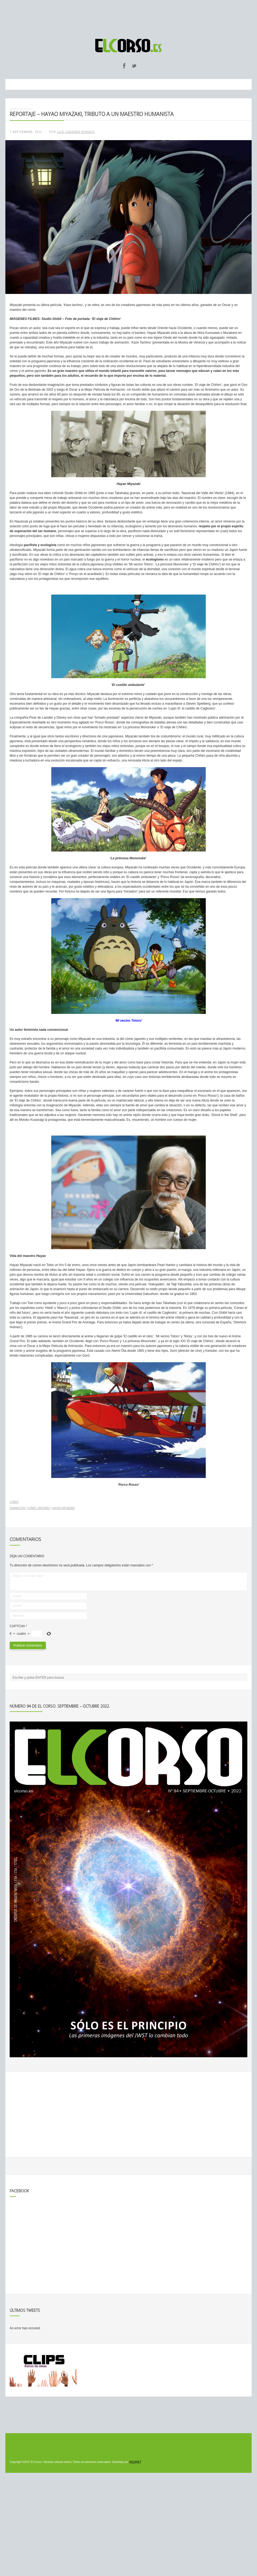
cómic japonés (38, 1508)
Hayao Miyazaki (63, 1508)
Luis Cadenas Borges (75, 131)
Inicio (13, 108)
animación (17, 1508)
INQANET (135, 2462)
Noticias (26, 108)
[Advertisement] (128, 17)
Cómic (14, 1501)
